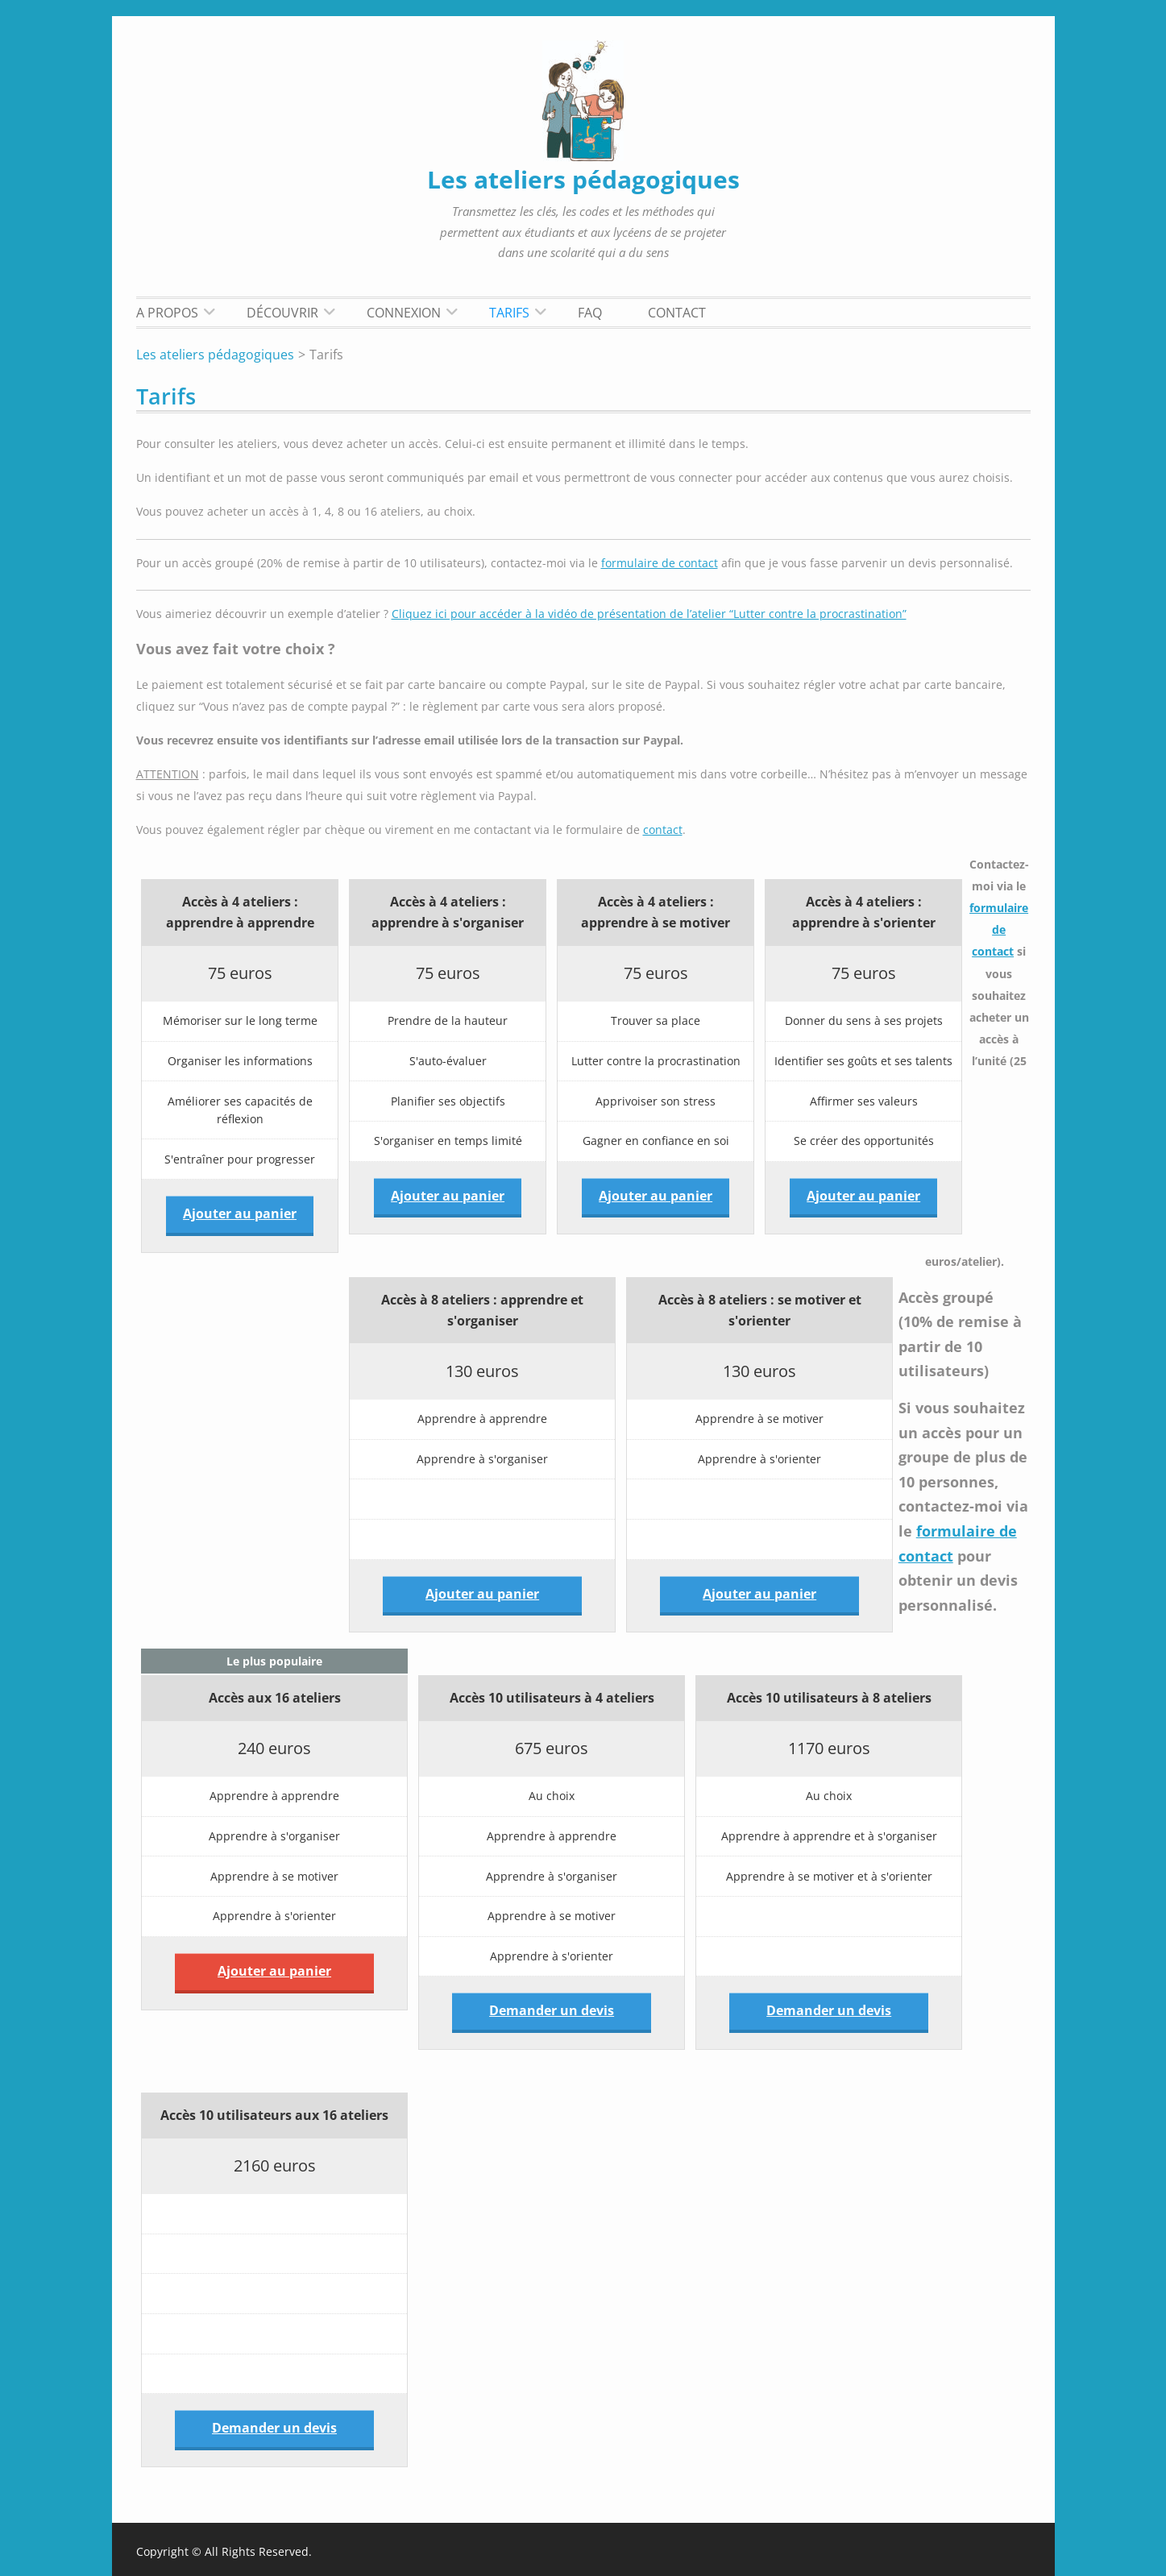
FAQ (590, 312)
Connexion (404, 312)
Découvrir (282, 312)
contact (663, 829)
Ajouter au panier (240, 1213)
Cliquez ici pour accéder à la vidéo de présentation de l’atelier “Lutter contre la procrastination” (649, 613)
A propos (167, 312)
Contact (677, 312)
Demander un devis (551, 2010)
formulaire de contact (659, 562)
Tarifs (509, 312)
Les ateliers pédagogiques (583, 179)
